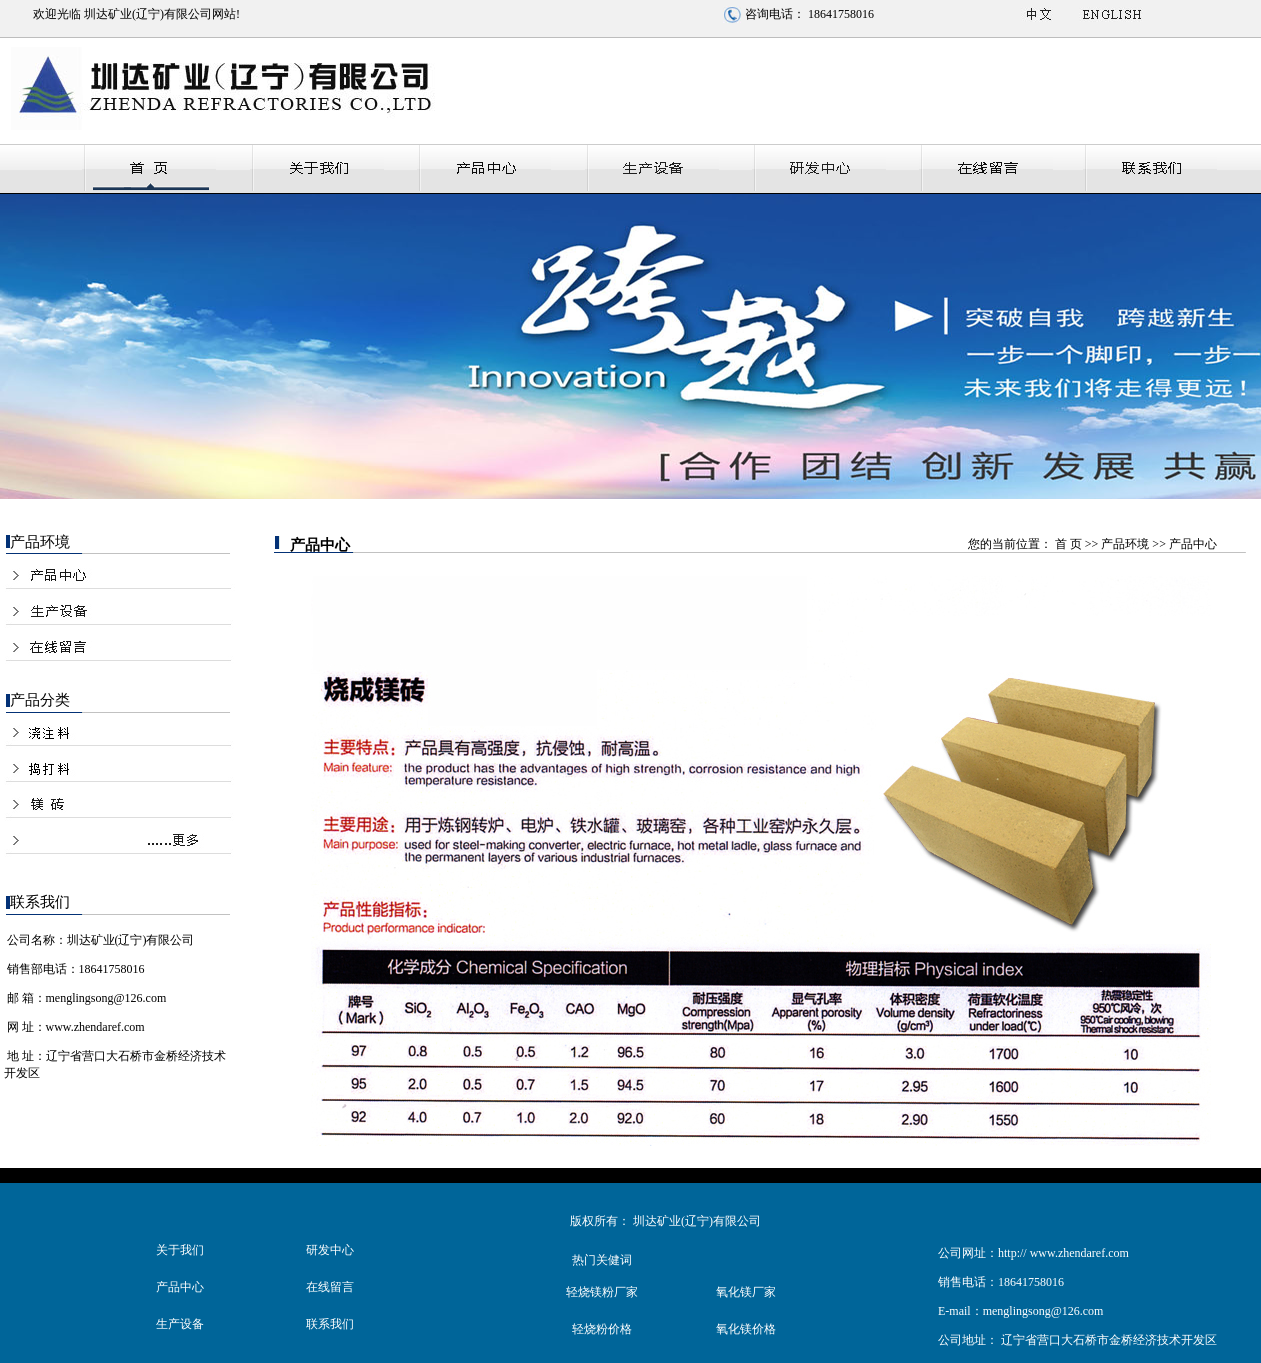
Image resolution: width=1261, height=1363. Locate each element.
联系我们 (330, 1324)
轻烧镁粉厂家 (602, 1292)
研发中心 (330, 1250)
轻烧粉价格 (602, 1329)
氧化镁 (734, 1329)
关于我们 (180, 1250)
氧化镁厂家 (746, 1292)
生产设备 (180, 1324)
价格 (764, 1329)
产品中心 (180, 1287)
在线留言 (330, 1287)
